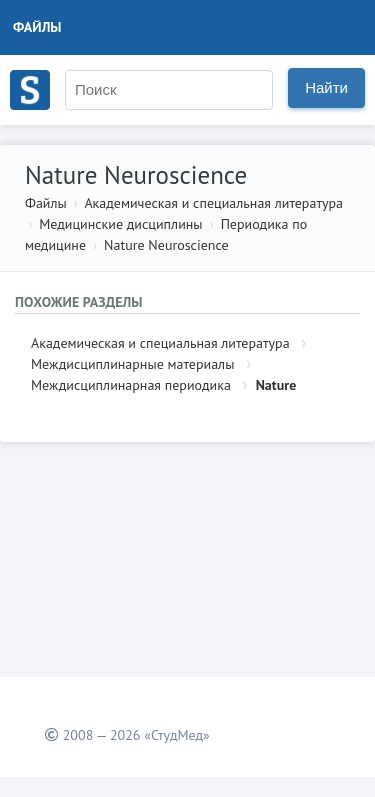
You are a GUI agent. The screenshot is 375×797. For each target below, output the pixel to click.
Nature (276, 385)
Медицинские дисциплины (120, 224)
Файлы (37, 27)
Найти (326, 87)
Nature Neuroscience (166, 245)
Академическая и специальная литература (213, 203)
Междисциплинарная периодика (131, 385)
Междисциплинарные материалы (132, 364)
